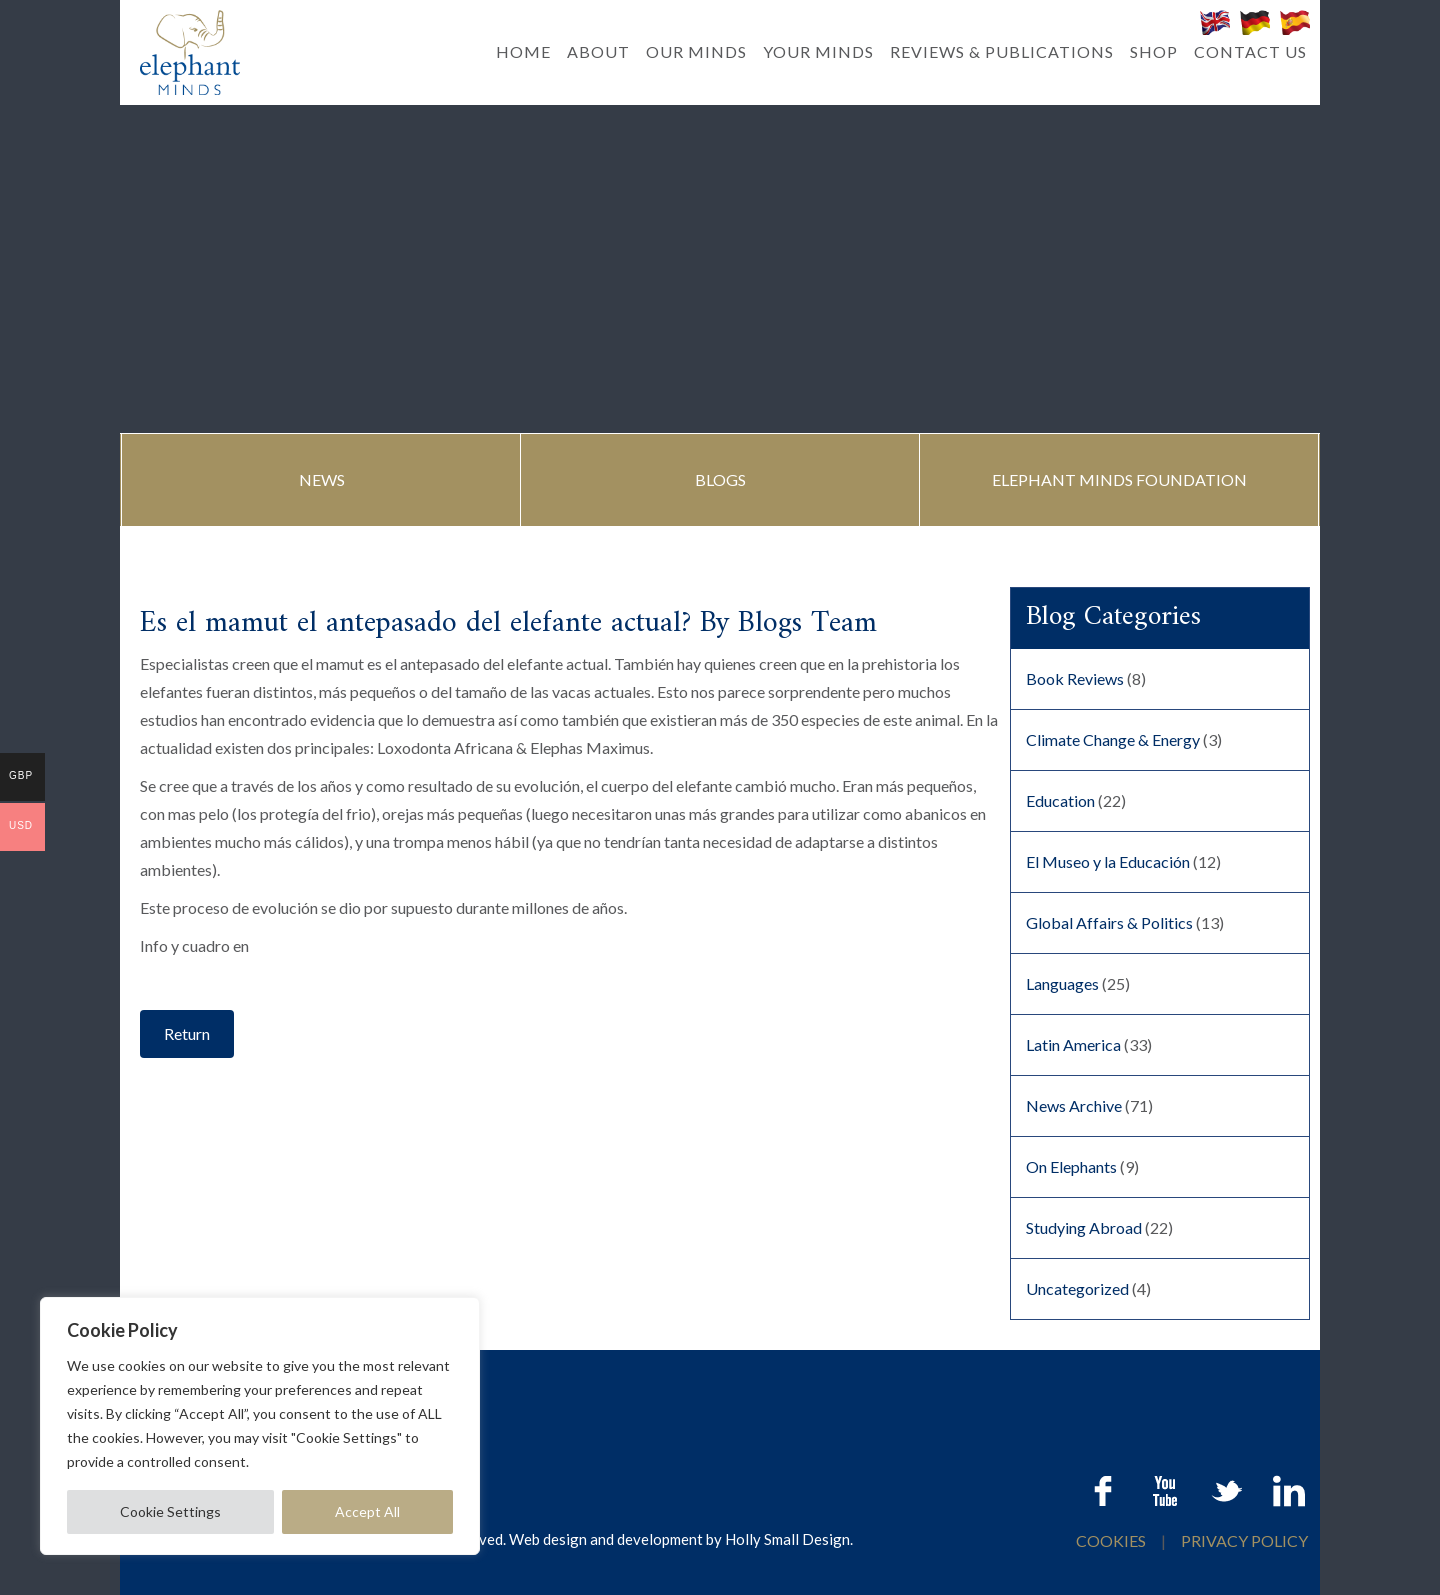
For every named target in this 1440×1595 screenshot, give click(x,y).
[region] (260, 1426)
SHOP (1154, 51)
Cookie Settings (170, 1511)
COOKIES (1112, 1540)
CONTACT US (1250, 51)
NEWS (322, 479)
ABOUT (598, 51)
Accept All (367, 1511)
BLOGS (720, 479)
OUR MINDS (696, 51)
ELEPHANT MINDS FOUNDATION (1119, 479)
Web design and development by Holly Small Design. (681, 1539)
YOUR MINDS (818, 51)
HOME (523, 51)
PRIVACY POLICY (1244, 1540)
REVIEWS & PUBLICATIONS (1002, 51)
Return (187, 1033)
